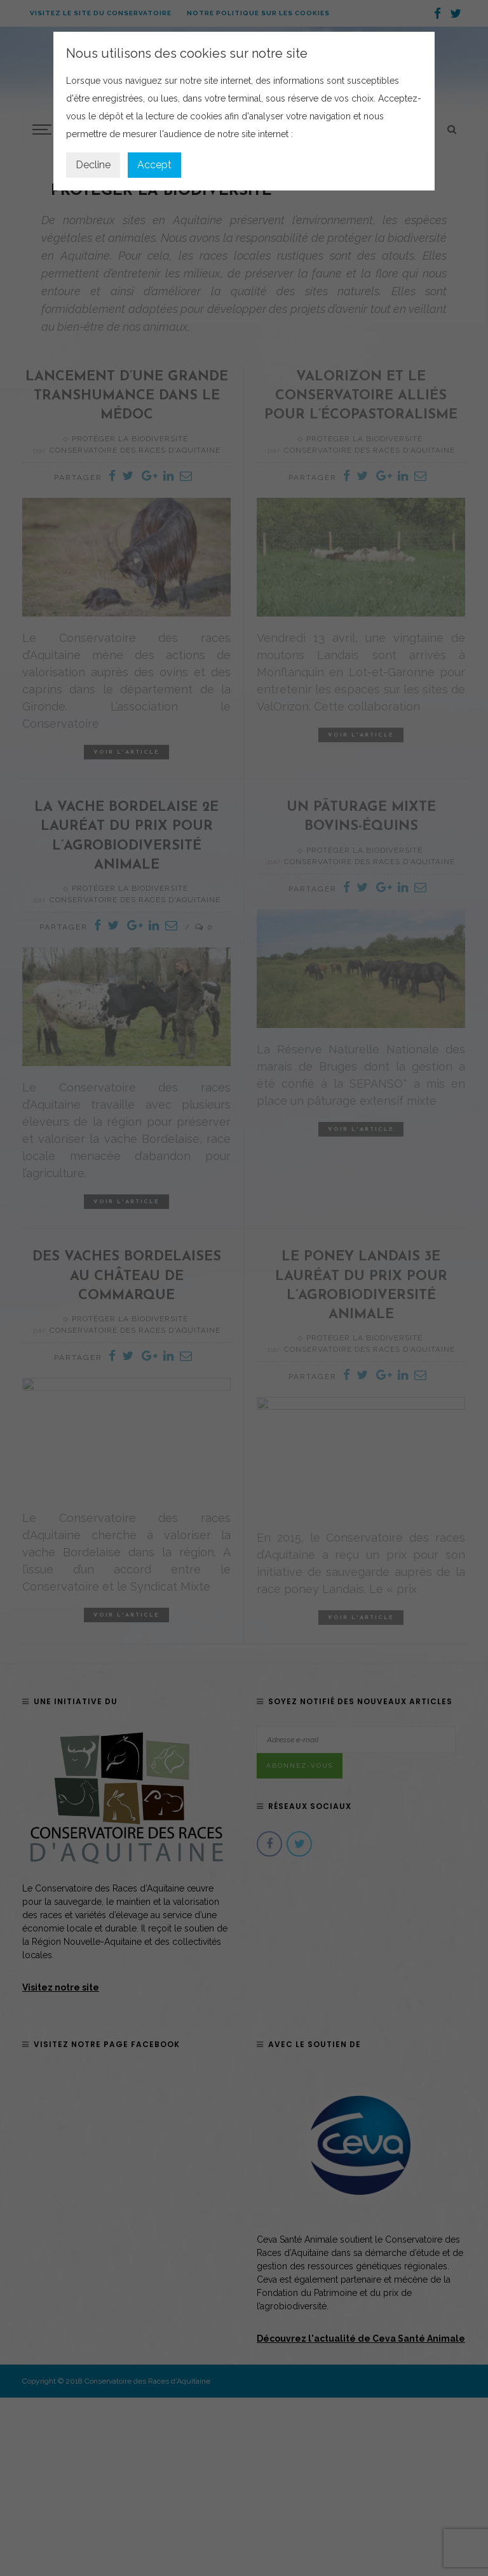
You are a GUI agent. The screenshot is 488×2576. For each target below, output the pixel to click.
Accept (154, 165)
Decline (93, 165)
